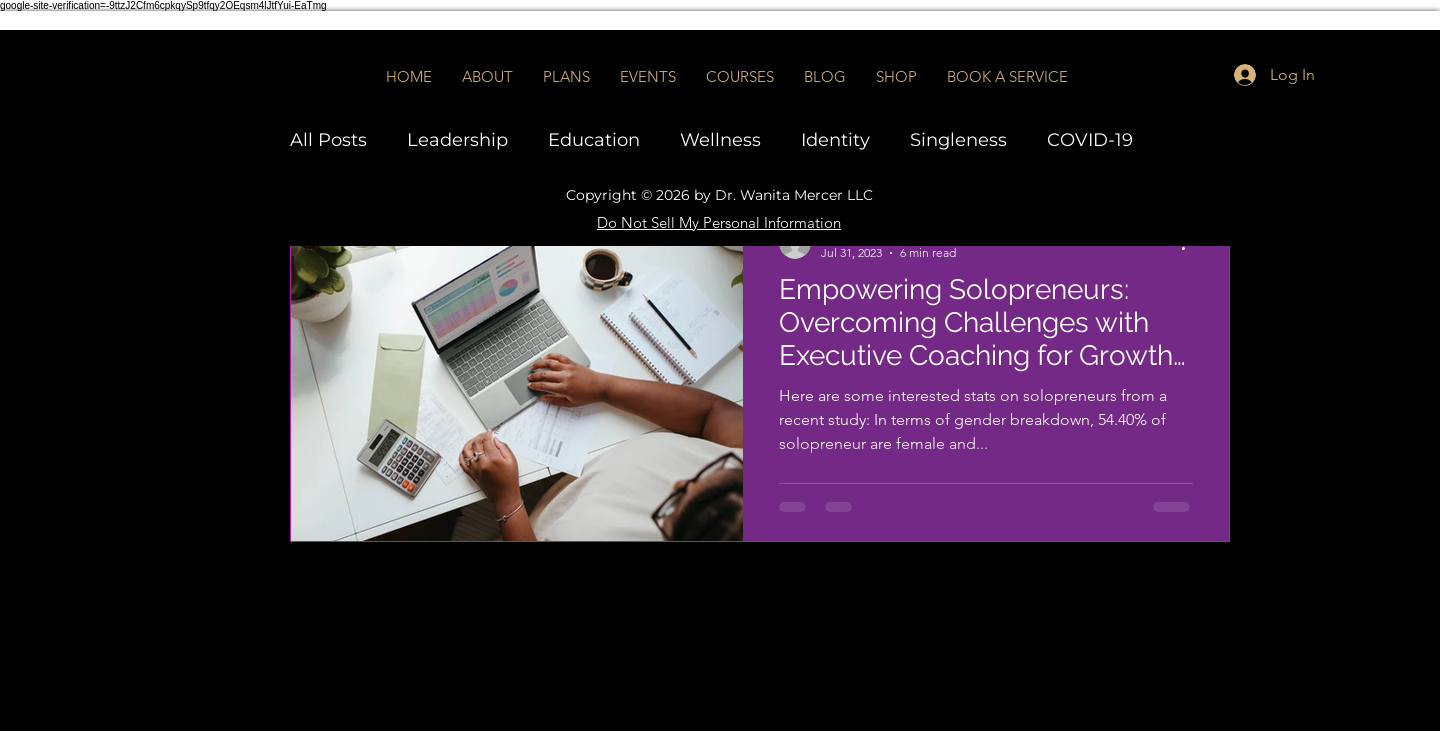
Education (594, 140)
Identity (835, 140)
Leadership (457, 140)
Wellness (720, 140)
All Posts (328, 140)
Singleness (958, 140)
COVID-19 (1090, 140)
